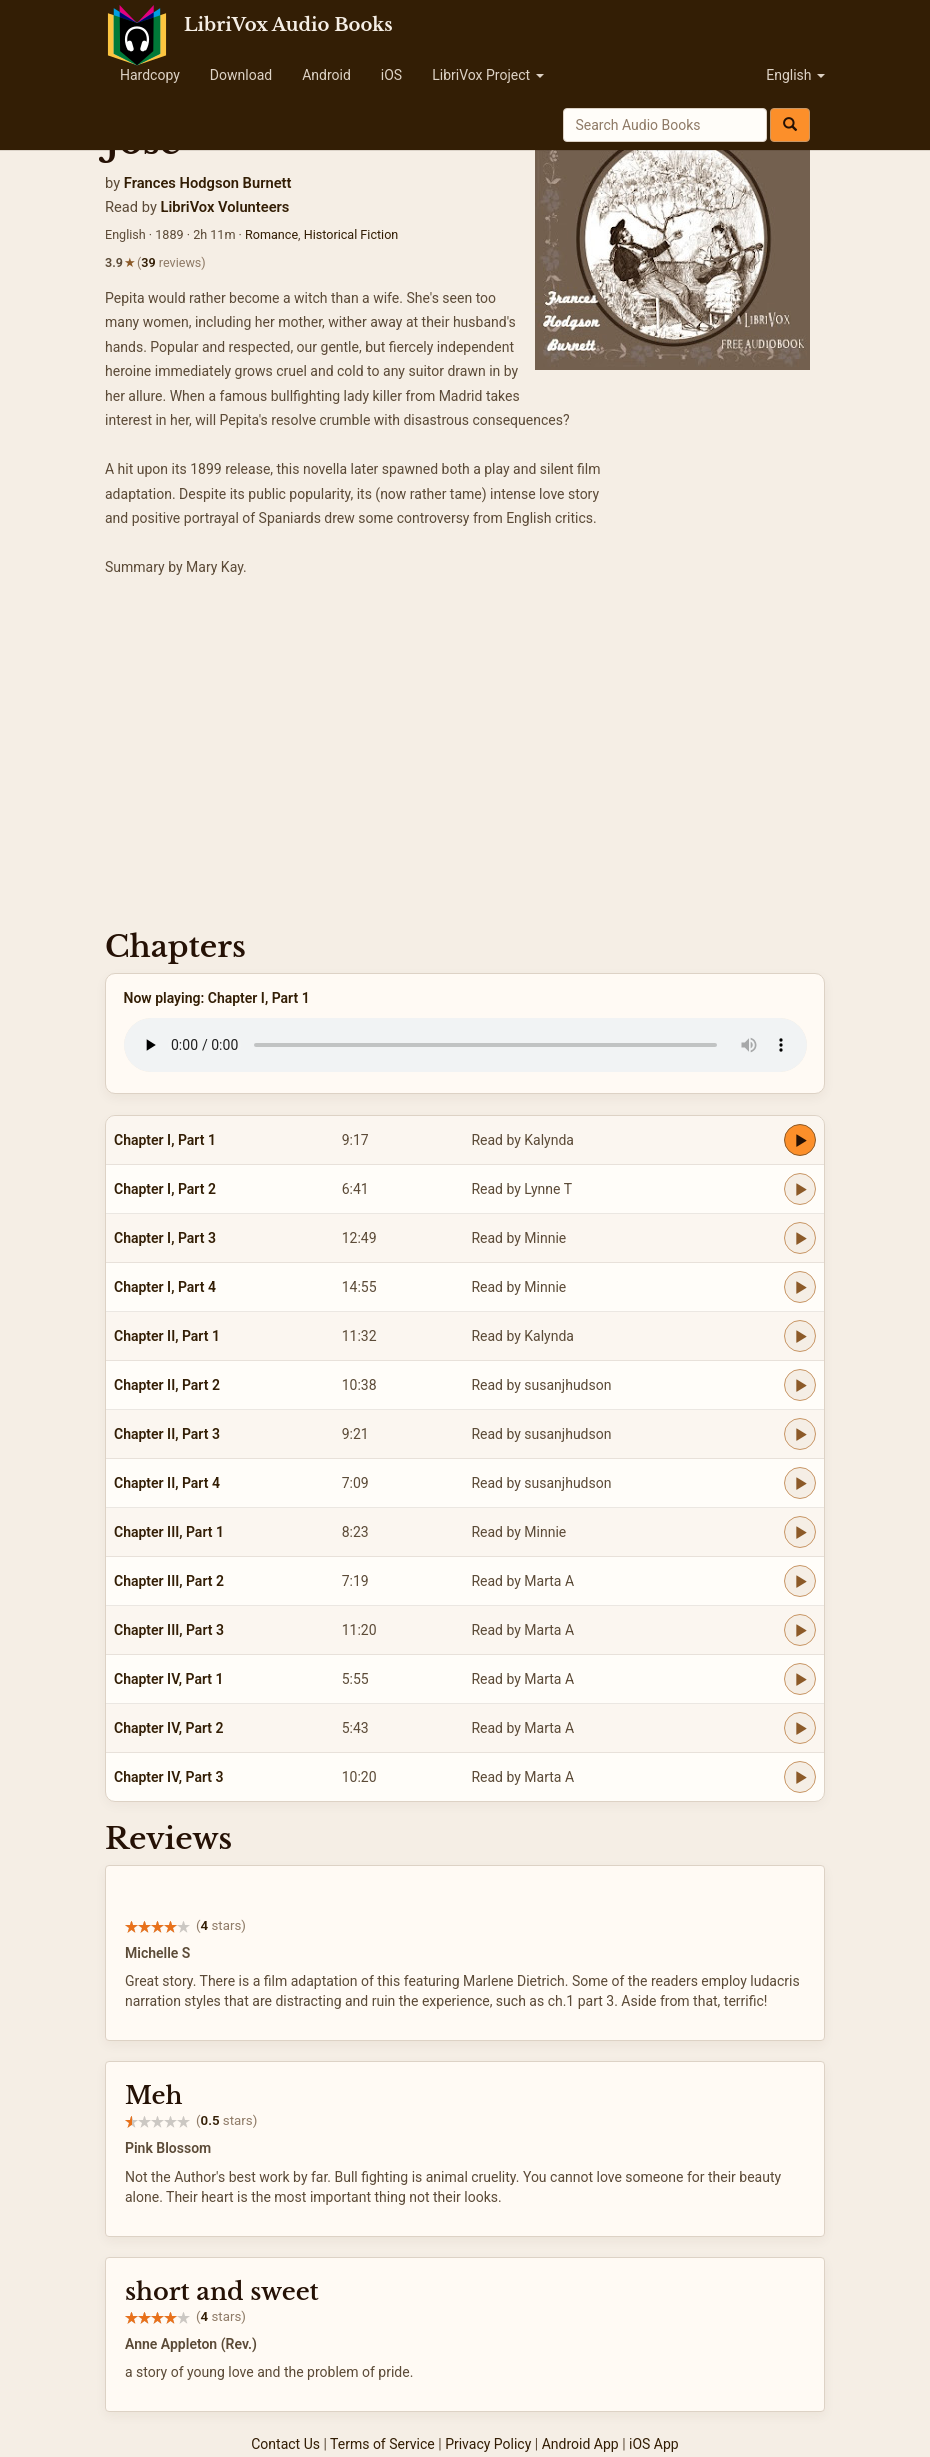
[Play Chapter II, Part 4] (800, 1483)
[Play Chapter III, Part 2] (800, 1581)
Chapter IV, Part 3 (169, 1777)
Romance (271, 234)
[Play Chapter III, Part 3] (800, 1630)
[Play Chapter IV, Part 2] (800, 1728)
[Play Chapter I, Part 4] (800, 1287)
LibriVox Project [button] (487, 75)
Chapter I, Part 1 (165, 1140)
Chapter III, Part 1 (169, 1532)
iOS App (654, 2444)
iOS (391, 75)
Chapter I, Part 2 (165, 1189)
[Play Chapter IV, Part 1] (800, 1679)
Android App (580, 2444)
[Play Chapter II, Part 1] (800, 1336)
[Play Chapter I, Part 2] (800, 1189)
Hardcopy (150, 75)
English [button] (795, 75)
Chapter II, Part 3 (167, 1434)
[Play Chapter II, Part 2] (800, 1385)
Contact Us (285, 2444)
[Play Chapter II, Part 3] (800, 1434)
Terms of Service (382, 2444)
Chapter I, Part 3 (165, 1238)
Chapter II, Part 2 (167, 1385)
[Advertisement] (465, 760)
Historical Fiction (351, 234)
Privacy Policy (488, 2444)
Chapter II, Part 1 (167, 1336)
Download (241, 75)
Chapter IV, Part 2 (169, 1728)
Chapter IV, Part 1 (169, 1679)
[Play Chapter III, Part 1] (800, 1532)
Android (326, 75)
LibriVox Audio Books (288, 25)
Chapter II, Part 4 (167, 1483)
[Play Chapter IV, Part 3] (800, 1777)
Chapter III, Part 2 (169, 1581)
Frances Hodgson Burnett (208, 183)
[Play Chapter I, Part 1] (800, 1140)
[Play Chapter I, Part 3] (800, 1238)
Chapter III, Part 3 (169, 1630)
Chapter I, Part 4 (165, 1287)
